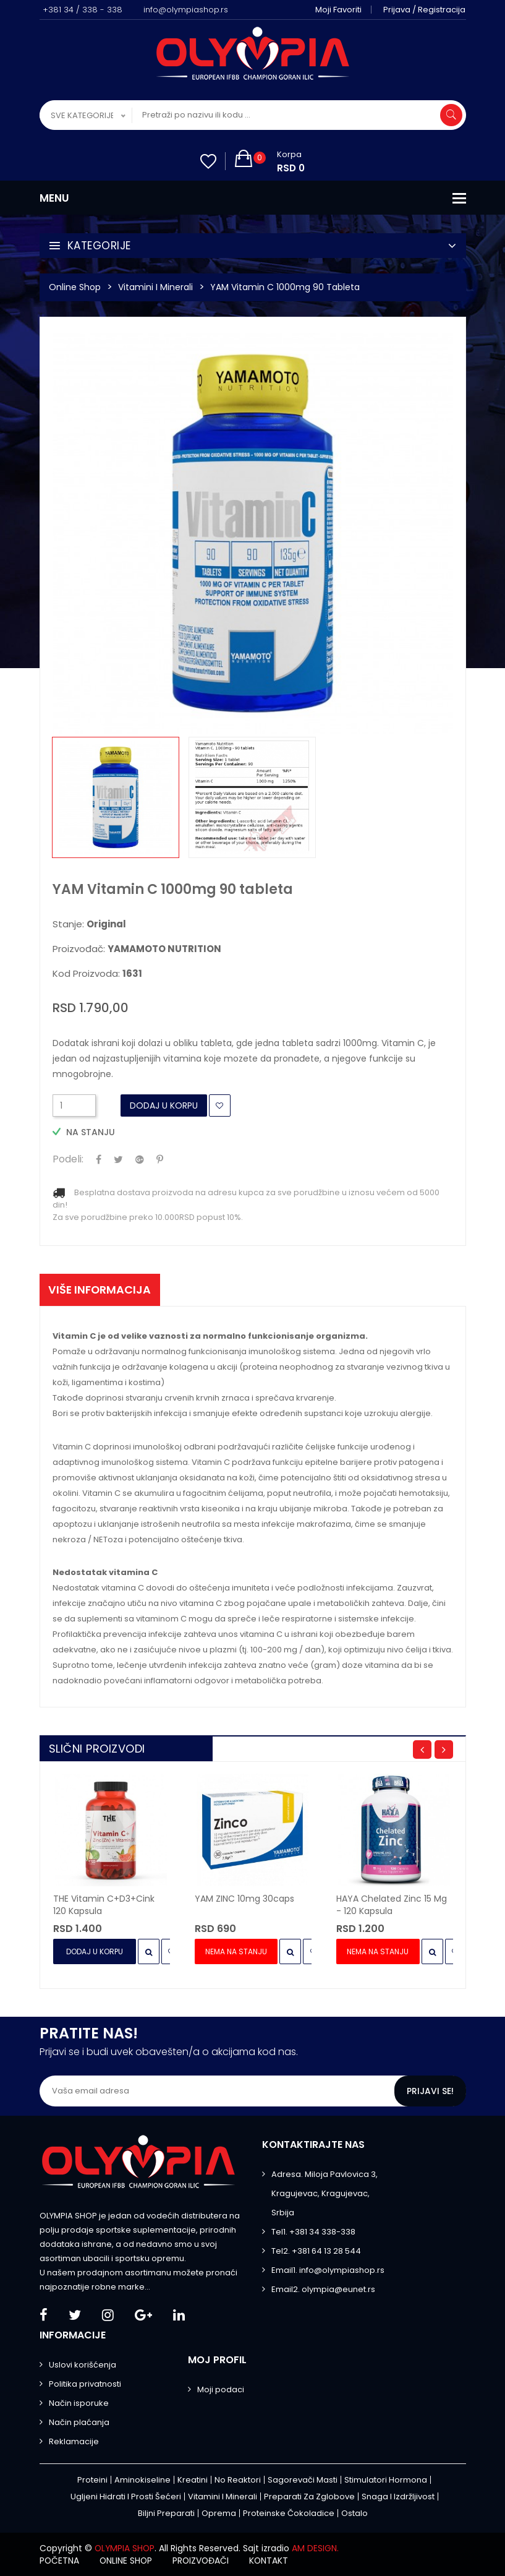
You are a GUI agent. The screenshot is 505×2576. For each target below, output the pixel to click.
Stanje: (89, 924)
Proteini (92, 2480)
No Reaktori (237, 2480)
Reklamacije (74, 2441)
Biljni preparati (166, 2513)
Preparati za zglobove (309, 2496)
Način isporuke (79, 2403)
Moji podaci (220, 2389)
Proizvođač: (137, 949)
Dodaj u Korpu (164, 1105)
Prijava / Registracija (425, 10)
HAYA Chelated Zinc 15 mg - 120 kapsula (391, 1904)
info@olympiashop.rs (185, 9)
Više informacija (101, 1289)
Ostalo (354, 2513)
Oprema (219, 2513)
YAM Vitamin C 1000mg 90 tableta (285, 287)
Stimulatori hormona (385, 2480)
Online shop (128, 2560)
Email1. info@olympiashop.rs (327, 2270)
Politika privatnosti (85, 2384)
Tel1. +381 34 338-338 (313, 2232)
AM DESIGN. (317, 2548)
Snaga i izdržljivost (398, 2496)
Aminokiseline (142, 2480)
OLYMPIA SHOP (125, 2548)
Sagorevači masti (302, 2480)
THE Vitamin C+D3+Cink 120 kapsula (104, 1904)
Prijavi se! (430, 2091)
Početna (60, 2560)
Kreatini (192, 2480)
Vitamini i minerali (155, 287)
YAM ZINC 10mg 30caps (244, 1898)
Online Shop (75, 287)
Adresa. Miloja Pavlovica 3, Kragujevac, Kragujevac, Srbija (324, 2193)
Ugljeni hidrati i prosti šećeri (125, 2496)
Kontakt (274, 2560)
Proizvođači (204, 2560)
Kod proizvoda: (97, 974)
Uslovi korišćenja (82, 2365)
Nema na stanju (236, 1951)
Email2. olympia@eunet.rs (323, 2289)
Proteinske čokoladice (288, 2513)
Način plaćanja (79, 2422)
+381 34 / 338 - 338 (82, 9)
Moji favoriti (339, 10)
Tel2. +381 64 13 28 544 (316, 2251)
